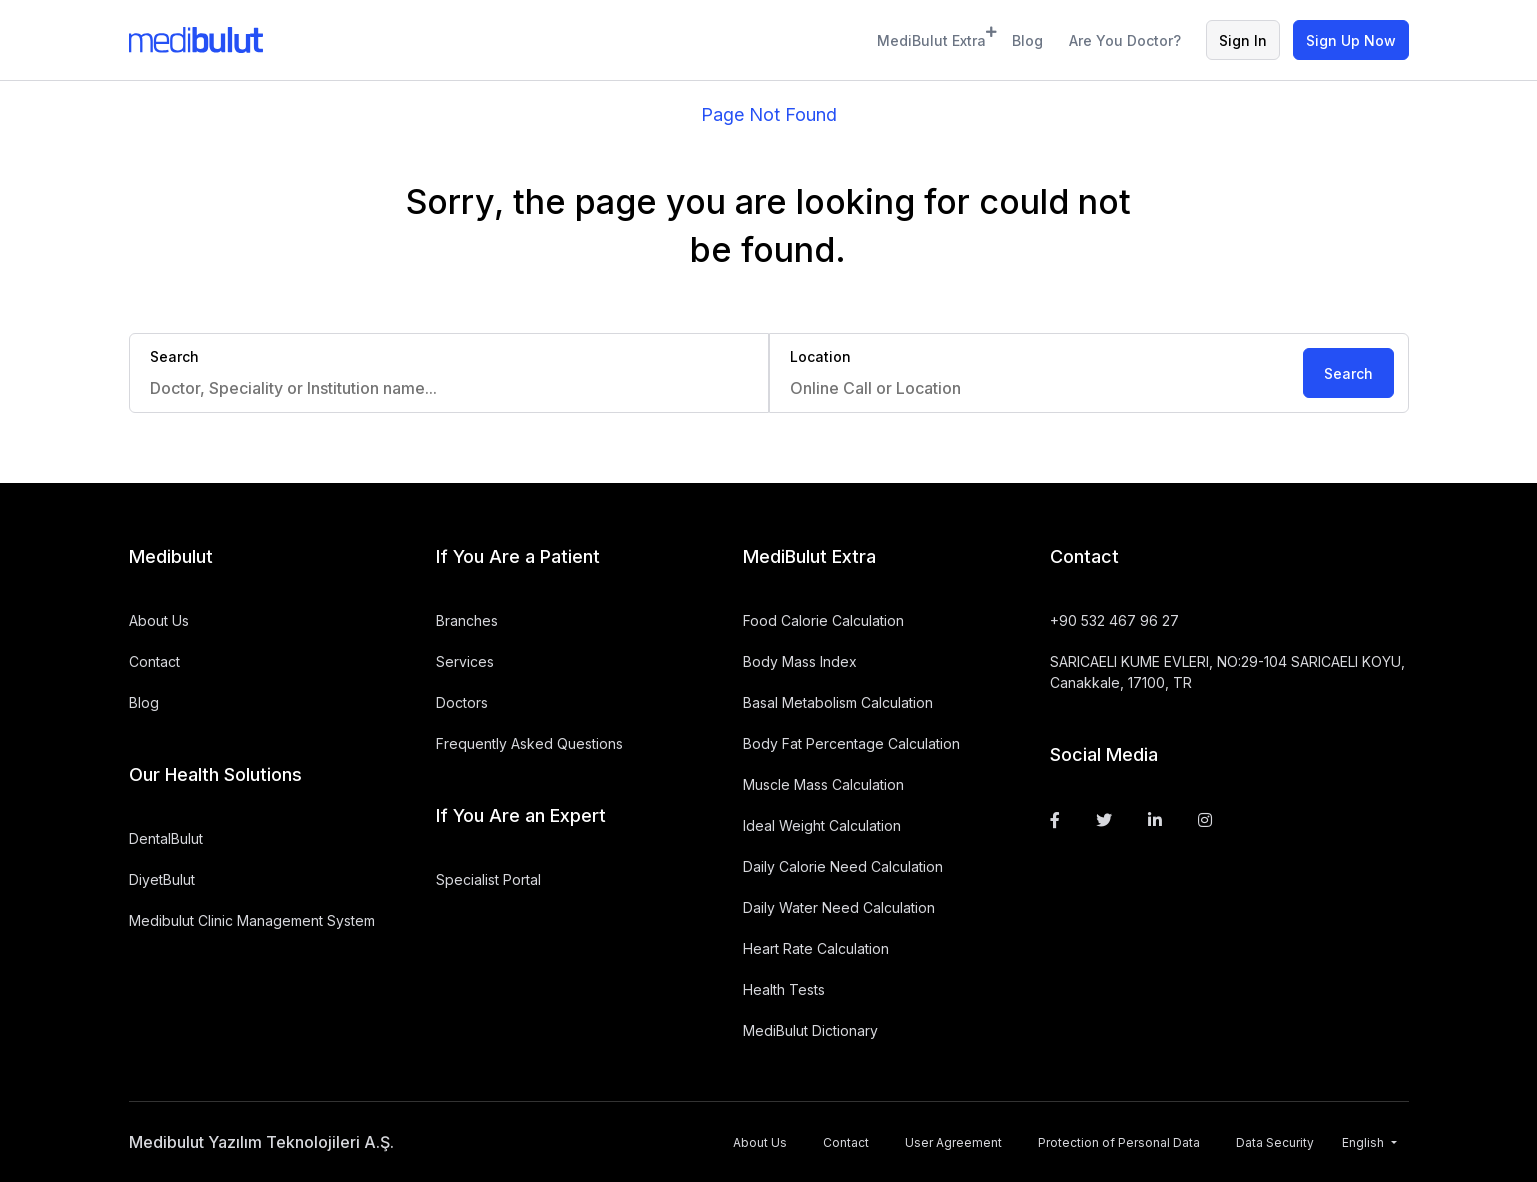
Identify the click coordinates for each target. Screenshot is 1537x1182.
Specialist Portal (488, 879)
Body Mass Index (800, 661)
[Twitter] (1104, 820)
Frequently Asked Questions (529, 743)
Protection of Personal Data (1119, 1142)
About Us (159, 620)
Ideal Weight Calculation (822, 825)
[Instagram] (1205, 820)
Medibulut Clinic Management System (252, 920)
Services (465, 661)
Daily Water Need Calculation (839, 907)
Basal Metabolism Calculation (838, 702)
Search (1348, 373)
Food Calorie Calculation (823, 620)
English (1364, 1142)
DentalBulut (166, 838)
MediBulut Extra (932, 37)
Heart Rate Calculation (816, 948)
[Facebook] (1055, 820)
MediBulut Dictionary (810, 1030)
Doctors (462, 702)
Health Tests (784, 989)
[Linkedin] (1155, 820)
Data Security (1275, 1142)
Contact (154, 661)
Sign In (1243, 40)
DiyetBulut (162, 879)
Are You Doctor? (1125, 40)
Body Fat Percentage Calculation (851, 743)
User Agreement (953, 1142)
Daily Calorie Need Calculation (843, 866)
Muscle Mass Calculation (823, 784)
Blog (1027, 40)
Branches (467, 620)
